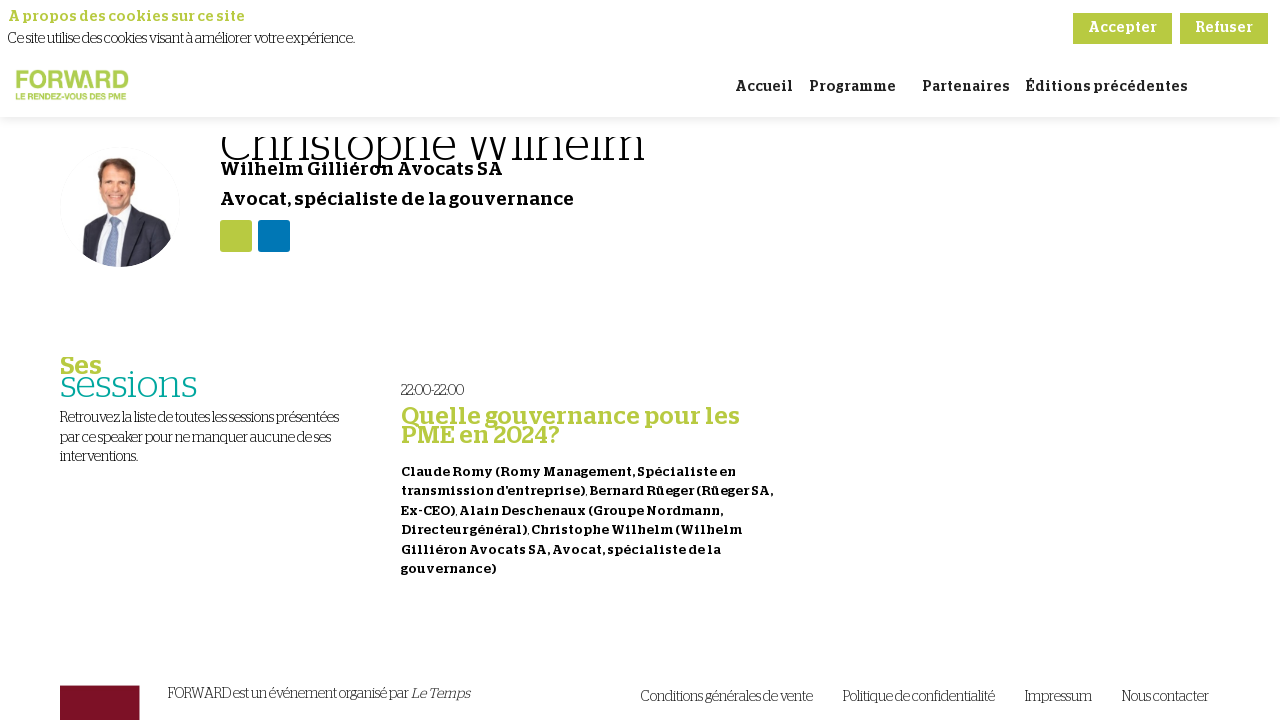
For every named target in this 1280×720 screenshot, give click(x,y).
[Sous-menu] (904, 88)
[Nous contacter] (1165, 697)
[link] (764, 87)
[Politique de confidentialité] (919, 697)
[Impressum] (1058, 697)
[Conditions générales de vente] (727, 697)
